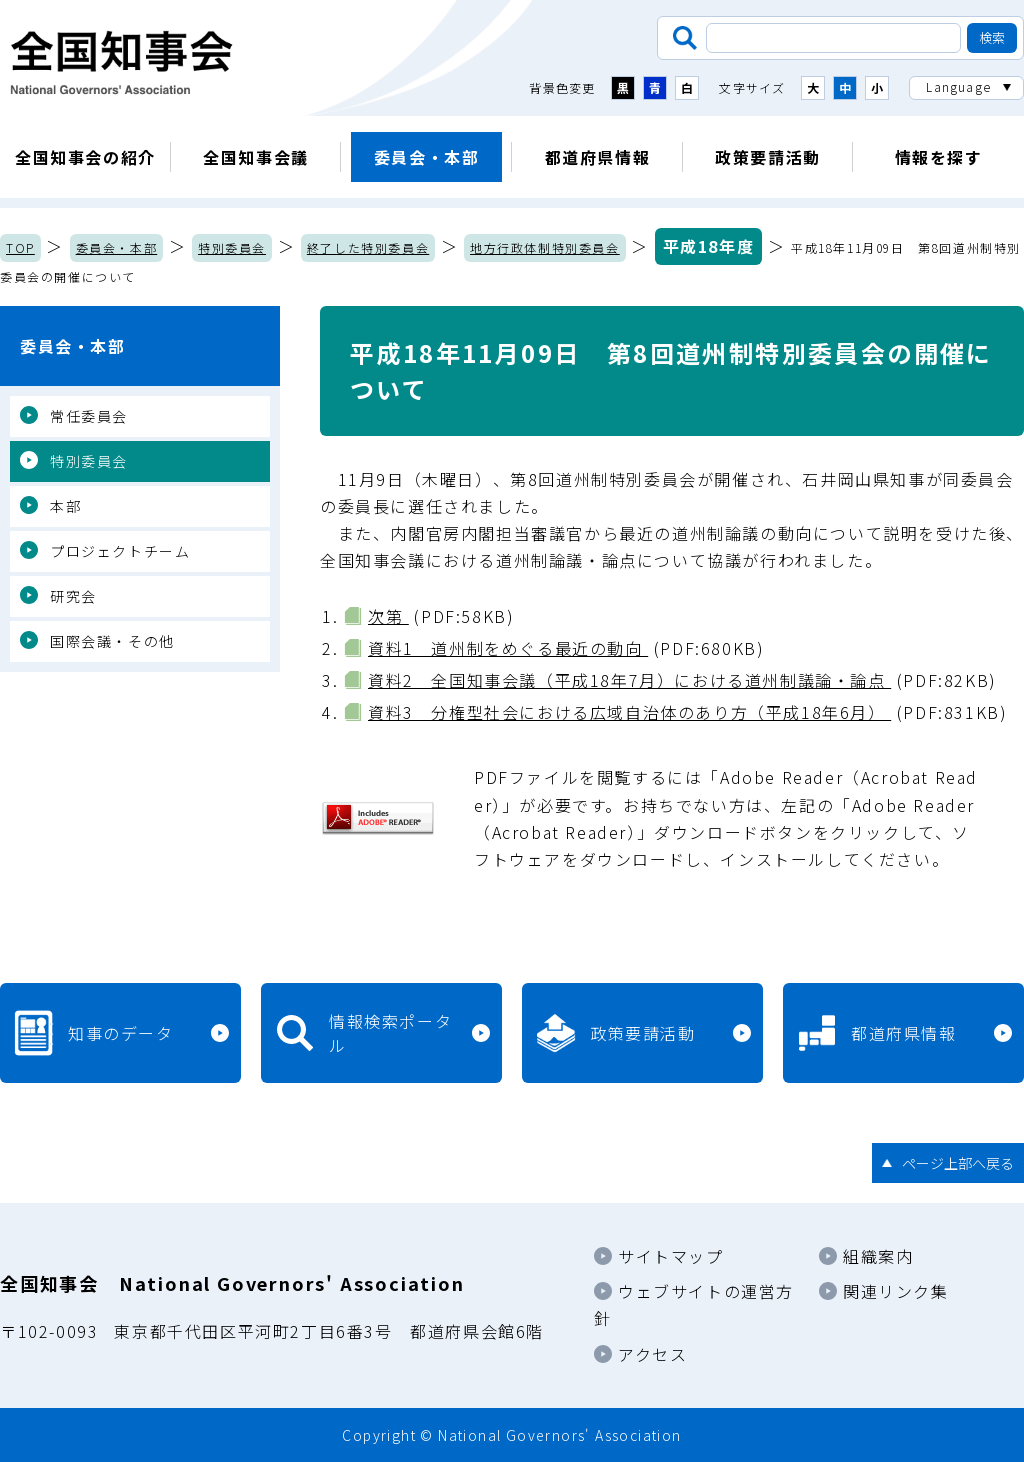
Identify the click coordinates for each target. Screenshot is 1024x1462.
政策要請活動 (768, 157)
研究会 (73, 596)
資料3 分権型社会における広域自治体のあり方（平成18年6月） (629, 712)
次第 (388, 616)
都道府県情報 (598, 157)
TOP (20, 247)
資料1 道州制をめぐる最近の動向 (508, 648)
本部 (65, 506)
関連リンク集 (896, 1291)
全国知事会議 (256, 157)
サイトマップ (671, 1256)
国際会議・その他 (112, 641)
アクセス (652, 1354)
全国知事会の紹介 (85, 157)
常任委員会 (89, 416)
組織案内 (878, 1256)
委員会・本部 (427, 157)
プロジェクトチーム (120, 551)
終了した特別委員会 (368, 247)
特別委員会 (232, 247)
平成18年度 (709, 246)
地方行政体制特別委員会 (545, 247)
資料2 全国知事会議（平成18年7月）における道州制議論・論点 (629, 680)
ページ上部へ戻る (958, 1163)
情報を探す (939, 157)
